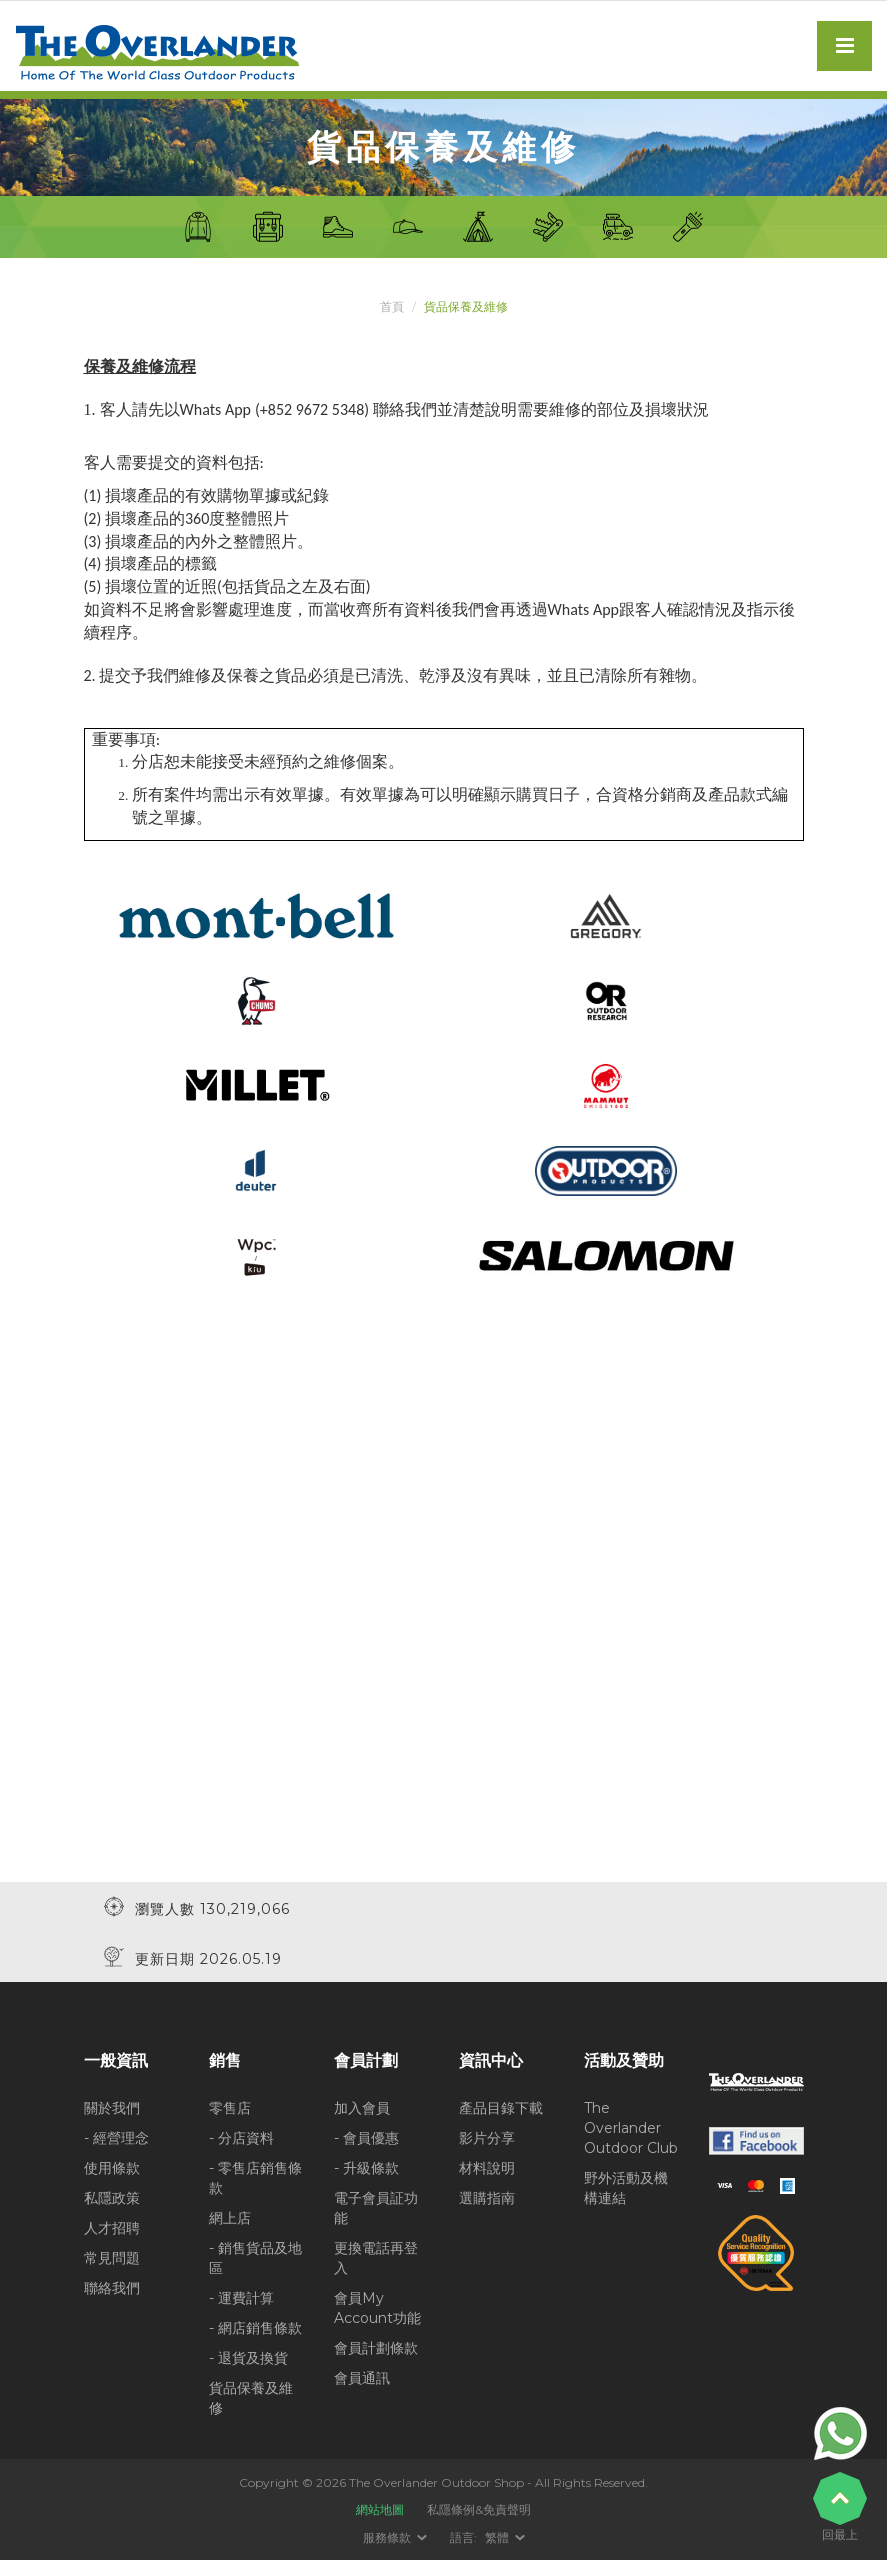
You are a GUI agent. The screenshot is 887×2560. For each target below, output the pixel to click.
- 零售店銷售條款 (255, 2178)
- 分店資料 (241, 2138)
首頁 (392, 306)
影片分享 (487, 2138)
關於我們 (112, 2108)
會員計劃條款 (376, 2348)
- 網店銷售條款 (255, 2328)
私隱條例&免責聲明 (479, 2509)
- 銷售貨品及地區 (255, 2258)
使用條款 (112, 2168)
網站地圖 (380, 2509)
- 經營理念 (116, 2138)
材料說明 (487, 2168)
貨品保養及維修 (251, 2398)
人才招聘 (112, 2228)
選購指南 (487, 2198)
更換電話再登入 (376, 2258)
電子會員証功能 (376, 2208)
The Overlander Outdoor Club (631, 2128)
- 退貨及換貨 (248, 2358)
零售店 (230, 2108)
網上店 (230, 2218)
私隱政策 (112, 2198)
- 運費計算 (241, 2298)
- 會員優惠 (366, 2138)
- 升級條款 (366, 2168)
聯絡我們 (112, 2288)
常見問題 (112, 2258)
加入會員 (362, 2108)
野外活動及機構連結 (626, 2188)
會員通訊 (362, 2378)
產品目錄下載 (501, 2108)
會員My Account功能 (377, 2308)
